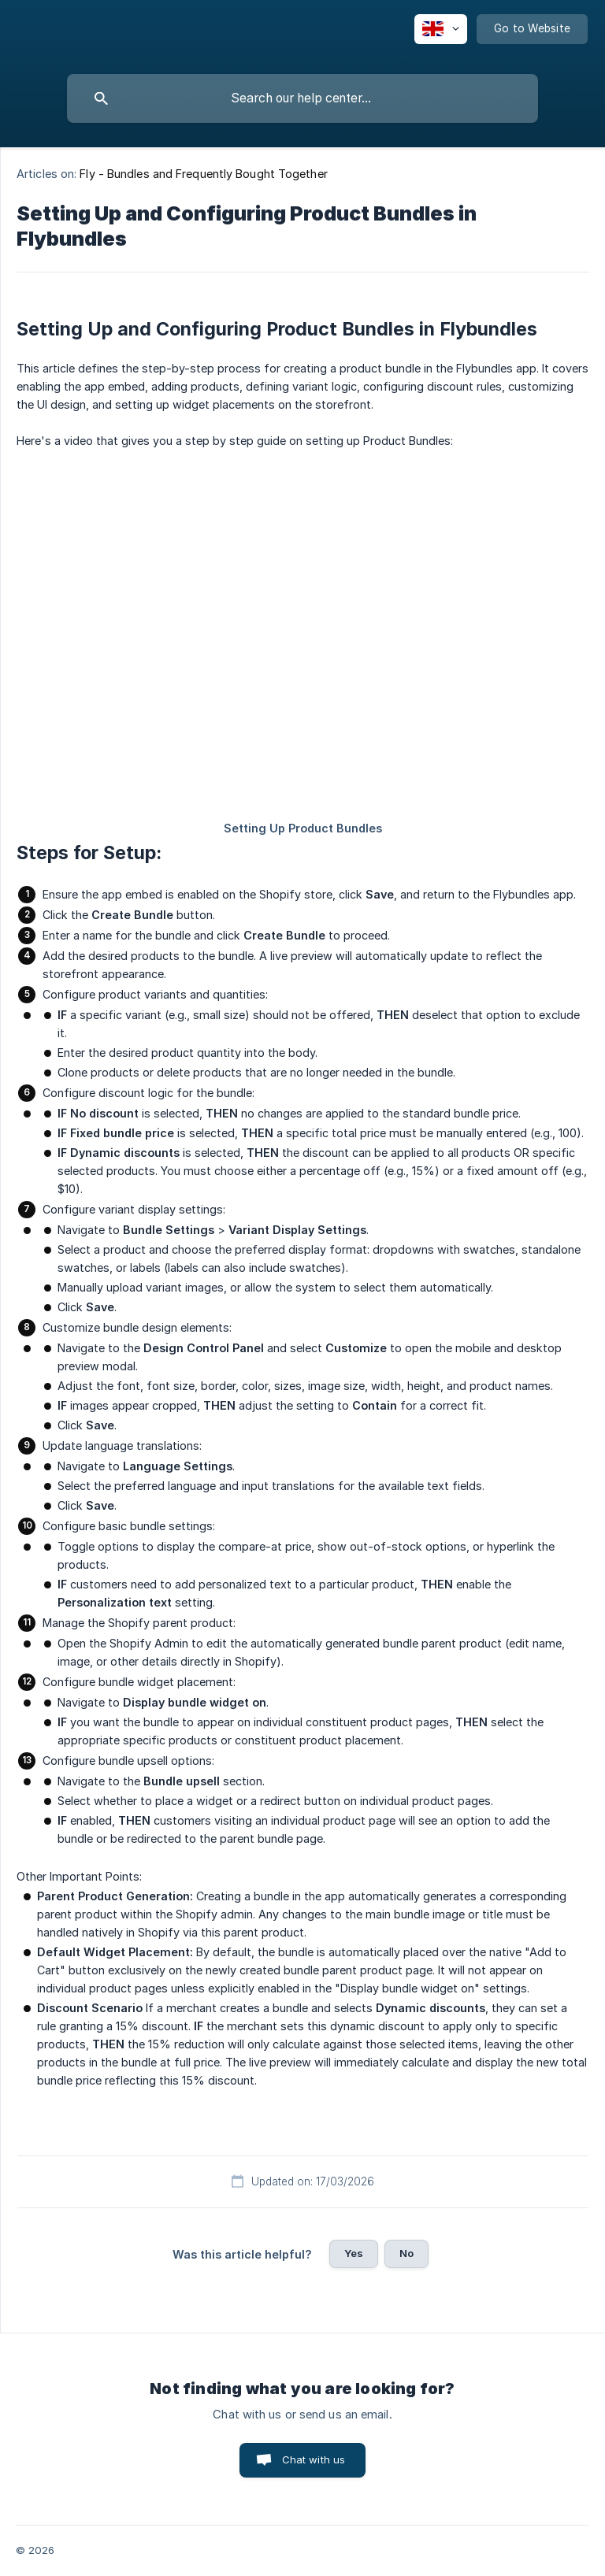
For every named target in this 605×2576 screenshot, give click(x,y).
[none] (440, 29)
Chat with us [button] (314, 2459)
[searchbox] (302, 98)
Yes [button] (353, 2253)
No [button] (406, 2253)
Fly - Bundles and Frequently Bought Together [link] (203, 173)
